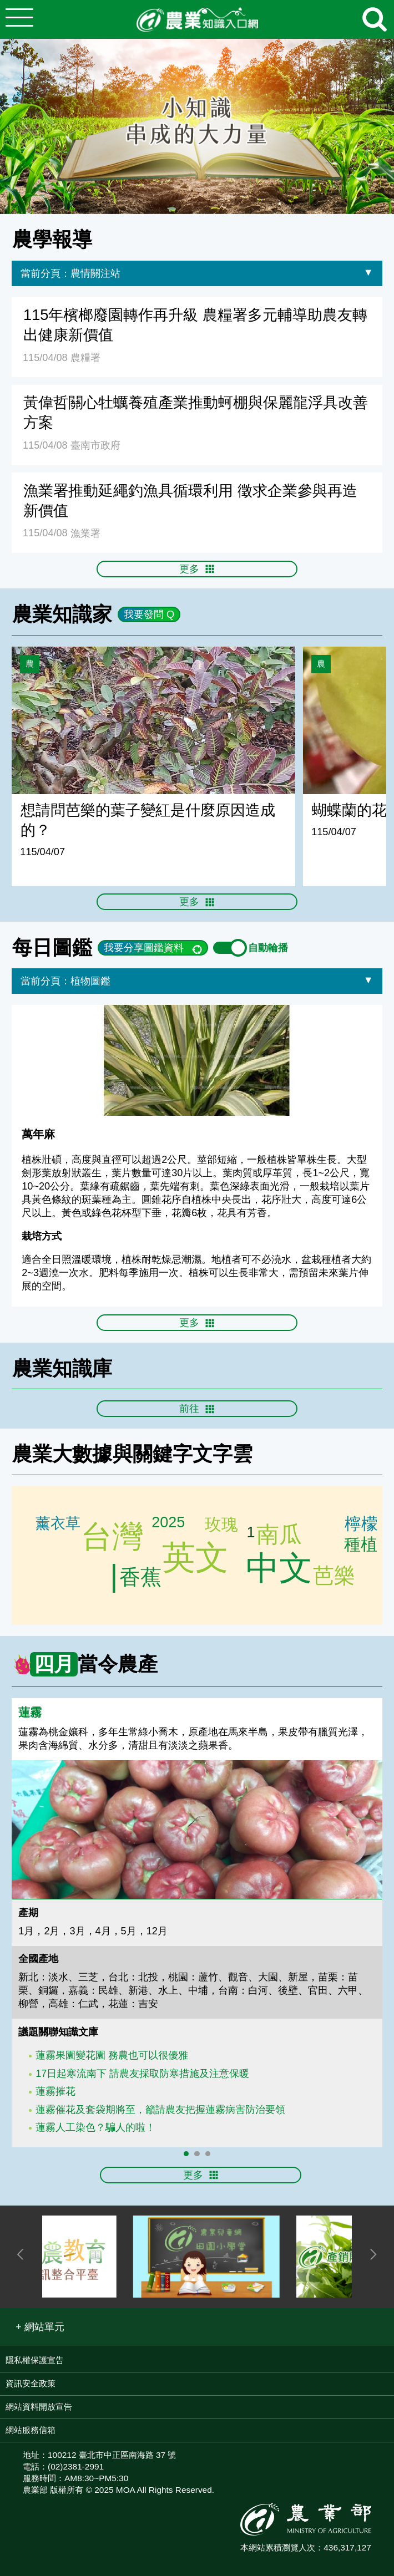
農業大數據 (62, 1453)
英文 (195, 1557)
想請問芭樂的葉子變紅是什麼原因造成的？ (148, 820)
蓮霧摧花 (55, 2091)
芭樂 (140, 1576)
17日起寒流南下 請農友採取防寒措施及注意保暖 (142, 2073)
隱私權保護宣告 (35, 2360)
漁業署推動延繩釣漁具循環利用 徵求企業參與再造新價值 (190, 500)
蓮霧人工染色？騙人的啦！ (95, 2127)
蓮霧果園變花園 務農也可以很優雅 (112, 2055)
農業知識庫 (62, 1368)
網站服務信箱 (30, 2430)
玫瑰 (223, 1523)
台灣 (113, 1536)
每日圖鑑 (52, 947)
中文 (278, 1568)
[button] (40, 2327)
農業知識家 (62, 614)
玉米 (279, 1534)
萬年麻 (38, 1134)
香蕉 (335, 1577)
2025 (168, 1524)
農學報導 (52, 239)
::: (390, 219)
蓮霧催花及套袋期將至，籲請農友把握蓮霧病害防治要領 (160, 2109)
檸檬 (363, 1524)
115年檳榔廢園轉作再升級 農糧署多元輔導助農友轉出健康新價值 (195, 324)
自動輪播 (251, 948)
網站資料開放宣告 (39, 2406)
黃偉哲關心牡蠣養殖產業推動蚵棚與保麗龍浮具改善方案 (195, 412)
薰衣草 (59, 1523)
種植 (363, 1545)
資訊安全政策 (30, 2383)
